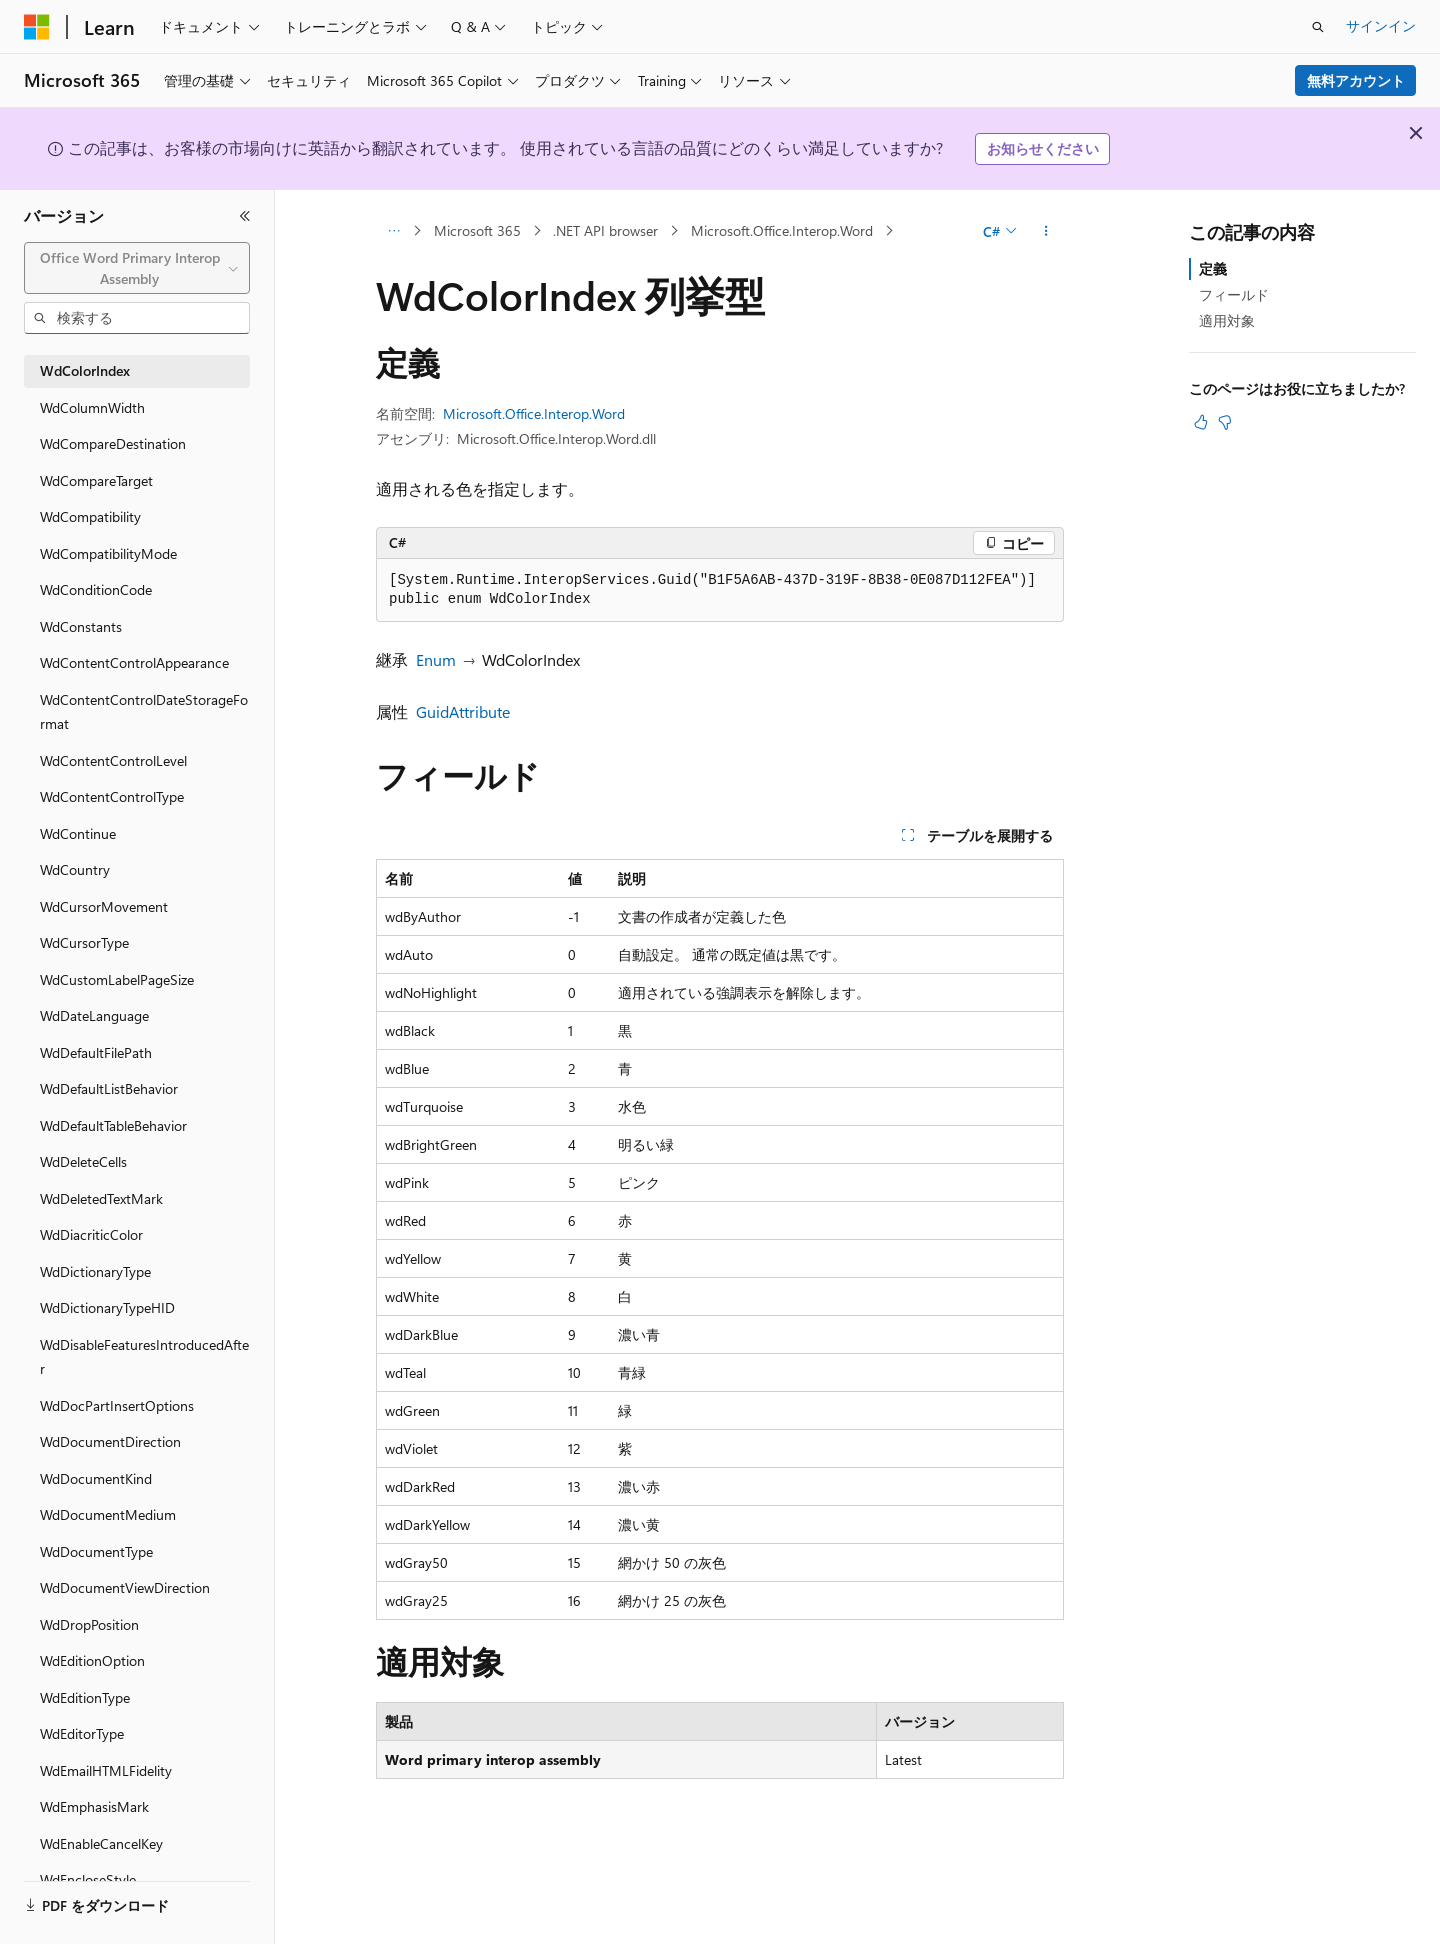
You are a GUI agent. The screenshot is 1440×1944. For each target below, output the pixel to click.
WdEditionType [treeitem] (85, 1697)
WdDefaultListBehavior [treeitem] (109, 1088)
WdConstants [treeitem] (81, 626)
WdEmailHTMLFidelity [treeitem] (106, 1770)
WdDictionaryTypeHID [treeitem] (107, 1307)
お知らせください (1043, 148)
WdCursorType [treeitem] (84, 942)
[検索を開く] (1318, 27)
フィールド (1234, 294)
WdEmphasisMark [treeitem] (94, 1806)
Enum (436, 659)
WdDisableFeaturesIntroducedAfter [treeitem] (144, 1357)
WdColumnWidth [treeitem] (92, 407)
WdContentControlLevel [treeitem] (113, 760)
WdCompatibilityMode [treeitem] (108, 553)
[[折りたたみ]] (245, 216)
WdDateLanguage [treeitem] (94, 1015)
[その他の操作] (1046, 231)
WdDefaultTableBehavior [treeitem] (113, 1125)
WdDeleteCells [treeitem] (83, 1161)
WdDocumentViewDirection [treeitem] (125, 1587)
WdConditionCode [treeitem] (96, 589)
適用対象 (1227, 320)
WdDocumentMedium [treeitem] (108, 1514)
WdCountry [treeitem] (75, 869)
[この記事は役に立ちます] (1201, 422)
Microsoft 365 (477, 230)
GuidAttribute (463, 711)
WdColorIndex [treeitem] (85, 370)
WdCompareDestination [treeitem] (113, 443)
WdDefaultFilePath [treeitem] (96, 1052)
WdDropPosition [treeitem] (89, 1624)
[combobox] (137, 268)
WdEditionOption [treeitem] (92, 1660)
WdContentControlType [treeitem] (112, 796)
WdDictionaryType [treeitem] (95, 1271)
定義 (1213, 268)
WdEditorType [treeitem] (82, 1733)
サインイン (1381, 25)
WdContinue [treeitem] (78, 833)
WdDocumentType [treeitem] (96, 1551)
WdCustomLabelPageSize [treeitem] (117, 979)
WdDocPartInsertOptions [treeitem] (117, 1405)
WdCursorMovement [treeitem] (104, 906)
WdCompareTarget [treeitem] (96, 480)
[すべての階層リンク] (393, 231)
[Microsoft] (37, 27)
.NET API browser (605, 230)
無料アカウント (1356, 80)
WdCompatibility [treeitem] (90, 516)
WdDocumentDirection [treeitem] (110, 1441)
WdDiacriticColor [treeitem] (91, 1234)
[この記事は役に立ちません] (1225, 422)
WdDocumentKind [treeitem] (96, 1478)
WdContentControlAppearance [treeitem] (134, 662)
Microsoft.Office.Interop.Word (782, 230)
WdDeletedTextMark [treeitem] (101, 1198)
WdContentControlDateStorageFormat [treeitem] (144, 712)
